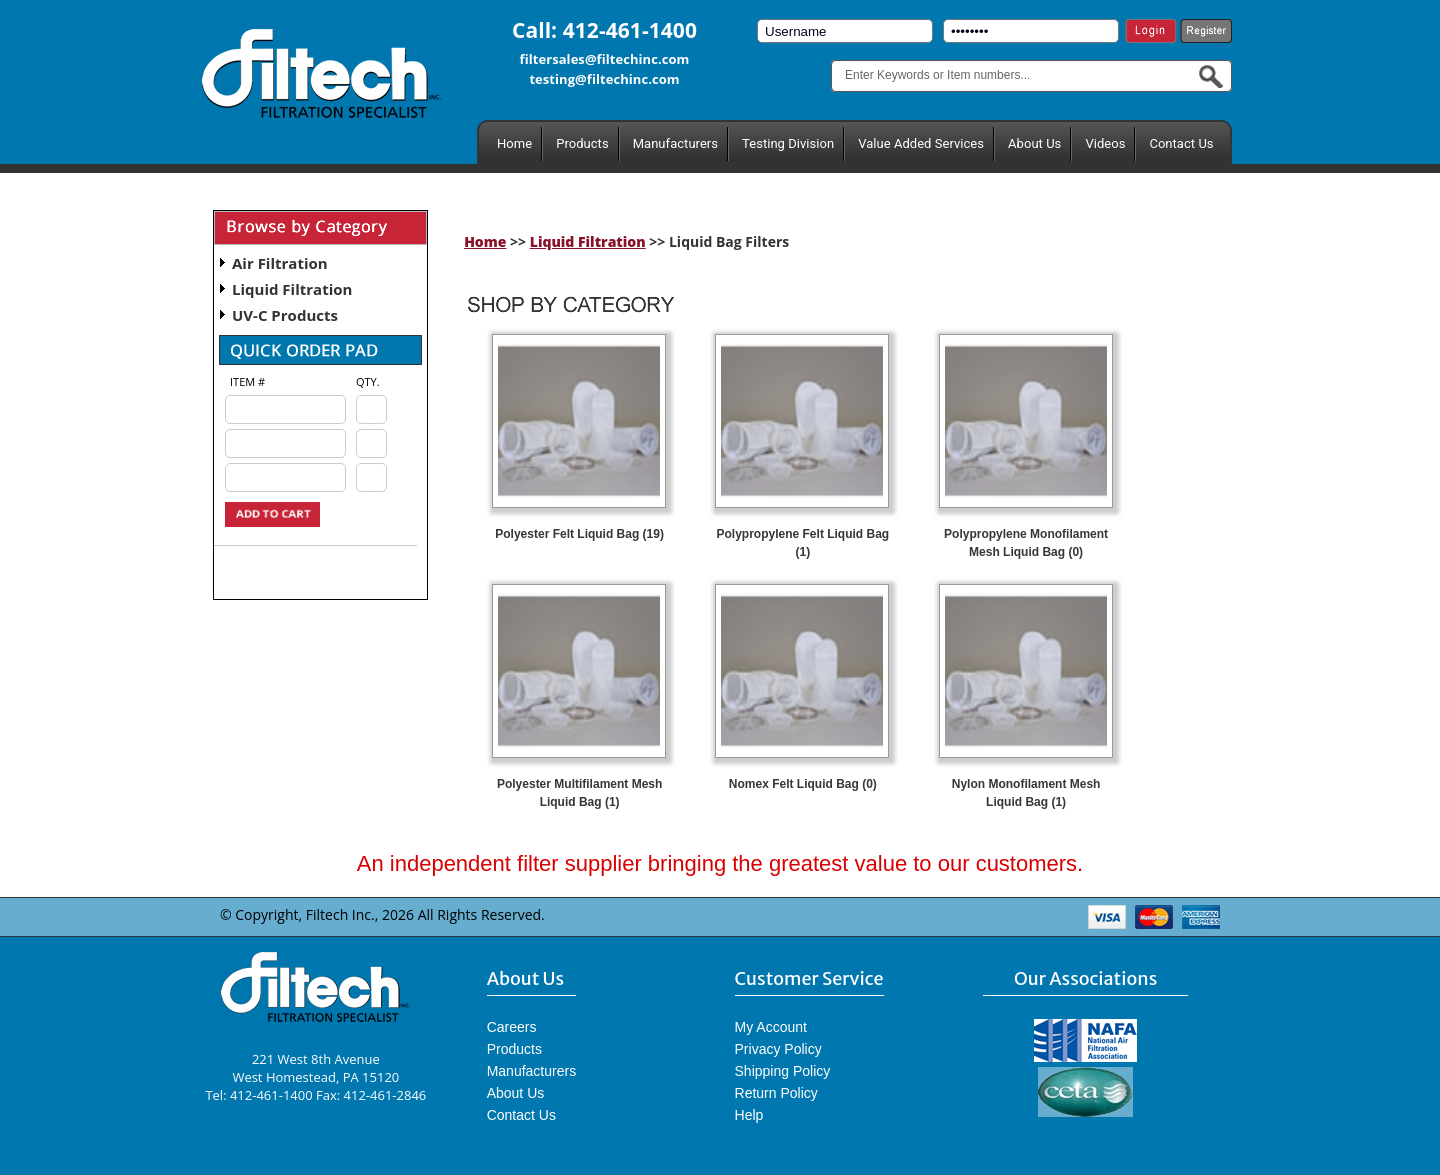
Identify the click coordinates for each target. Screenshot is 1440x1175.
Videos (1105, 143)
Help (749, 1115)
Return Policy (776, 1093)
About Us (1034, 143)
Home (514, 143)
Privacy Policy (778, 1049)
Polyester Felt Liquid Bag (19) (579, 534)
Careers (512, 1027)
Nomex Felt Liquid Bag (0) (803, 784)
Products (582, 143)
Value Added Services (921, 143)
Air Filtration (280, 263)
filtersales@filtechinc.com (605, 59)
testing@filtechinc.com (604, 79)
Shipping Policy (783, 1071)
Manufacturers (675, 143)
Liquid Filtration (292, 289)
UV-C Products (285, 315)
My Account (771, 1027)
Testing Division (788, 143)
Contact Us (1181, 143)
